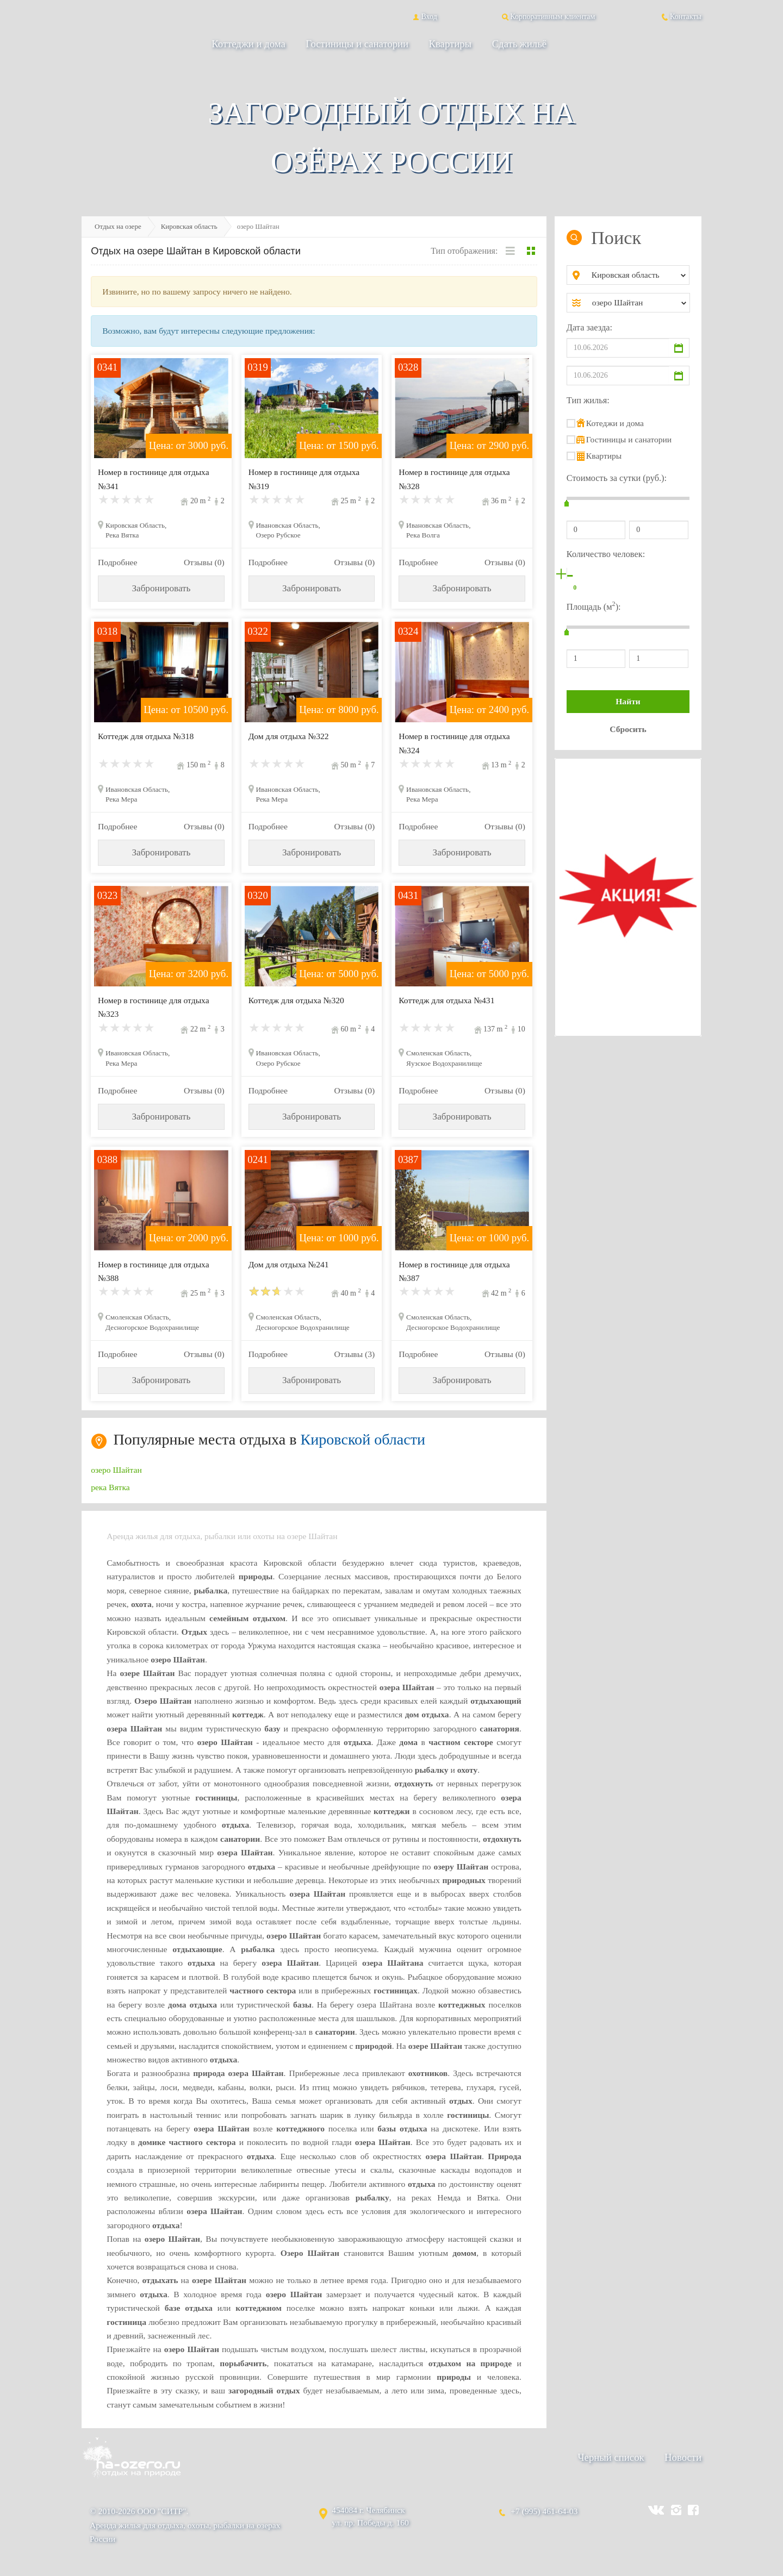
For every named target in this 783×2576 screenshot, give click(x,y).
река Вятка (110, 1487)
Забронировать (161, 588)
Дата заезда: (589, 327)
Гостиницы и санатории (357, 43)
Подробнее (117, 562)
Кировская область (189, 226)
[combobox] (637, 275)
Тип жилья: (588, 400)
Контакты (680, 16)
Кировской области (363, 1439)
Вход (424, 16)
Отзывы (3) (354, 1354)
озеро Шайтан (116, 1469)
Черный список (610, 2457)
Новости (682, 2457)
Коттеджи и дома (248, 43)
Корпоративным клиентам (547, 16)
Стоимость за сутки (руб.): (617, 478)
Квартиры (450, 43)
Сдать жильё (519, 43)
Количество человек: (606, 554)
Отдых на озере (118, 226)
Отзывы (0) (204, 562)
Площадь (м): (594, 605)
